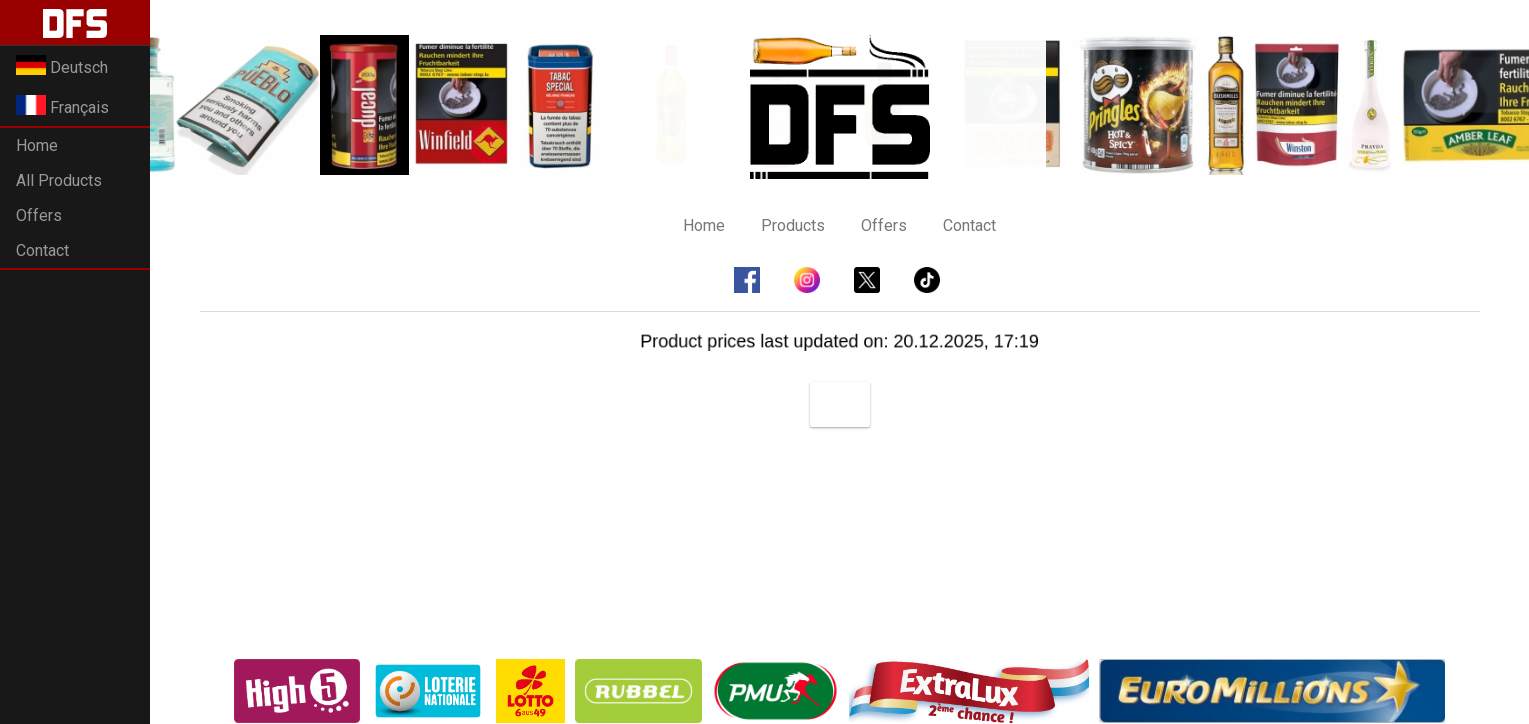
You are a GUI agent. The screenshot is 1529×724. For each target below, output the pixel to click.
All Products (59, 180)
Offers (39, 215)
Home (37, 145)
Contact (42, 250)
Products (793, 225)
